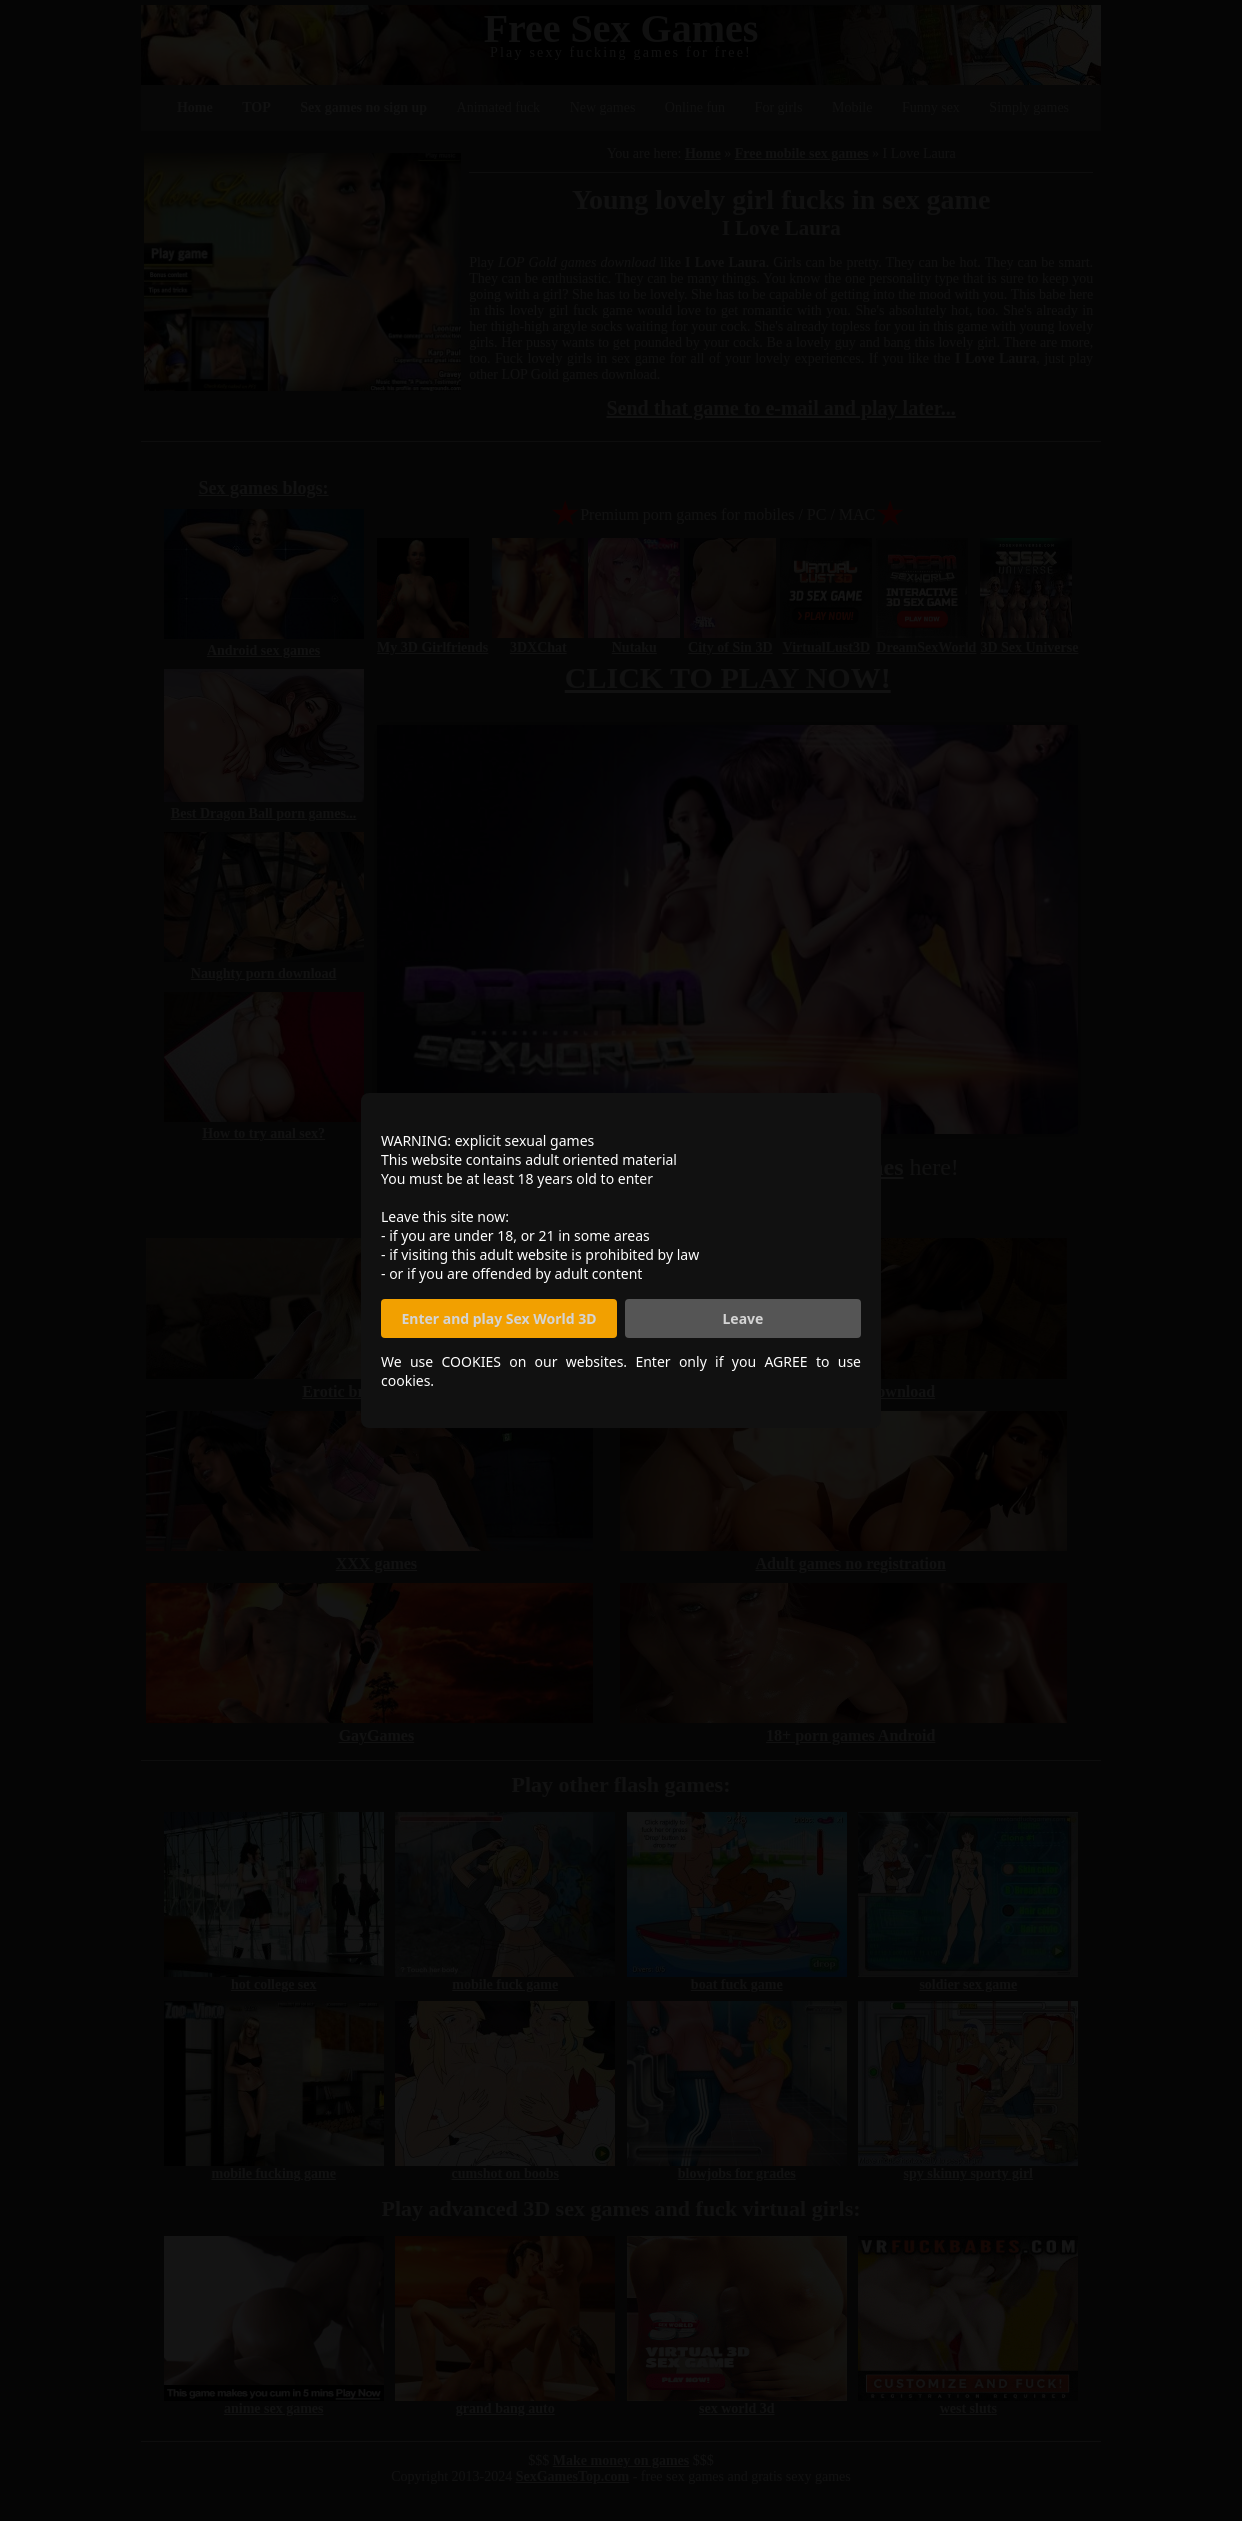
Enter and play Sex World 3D (499, 1318)
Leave (743, 1318)
